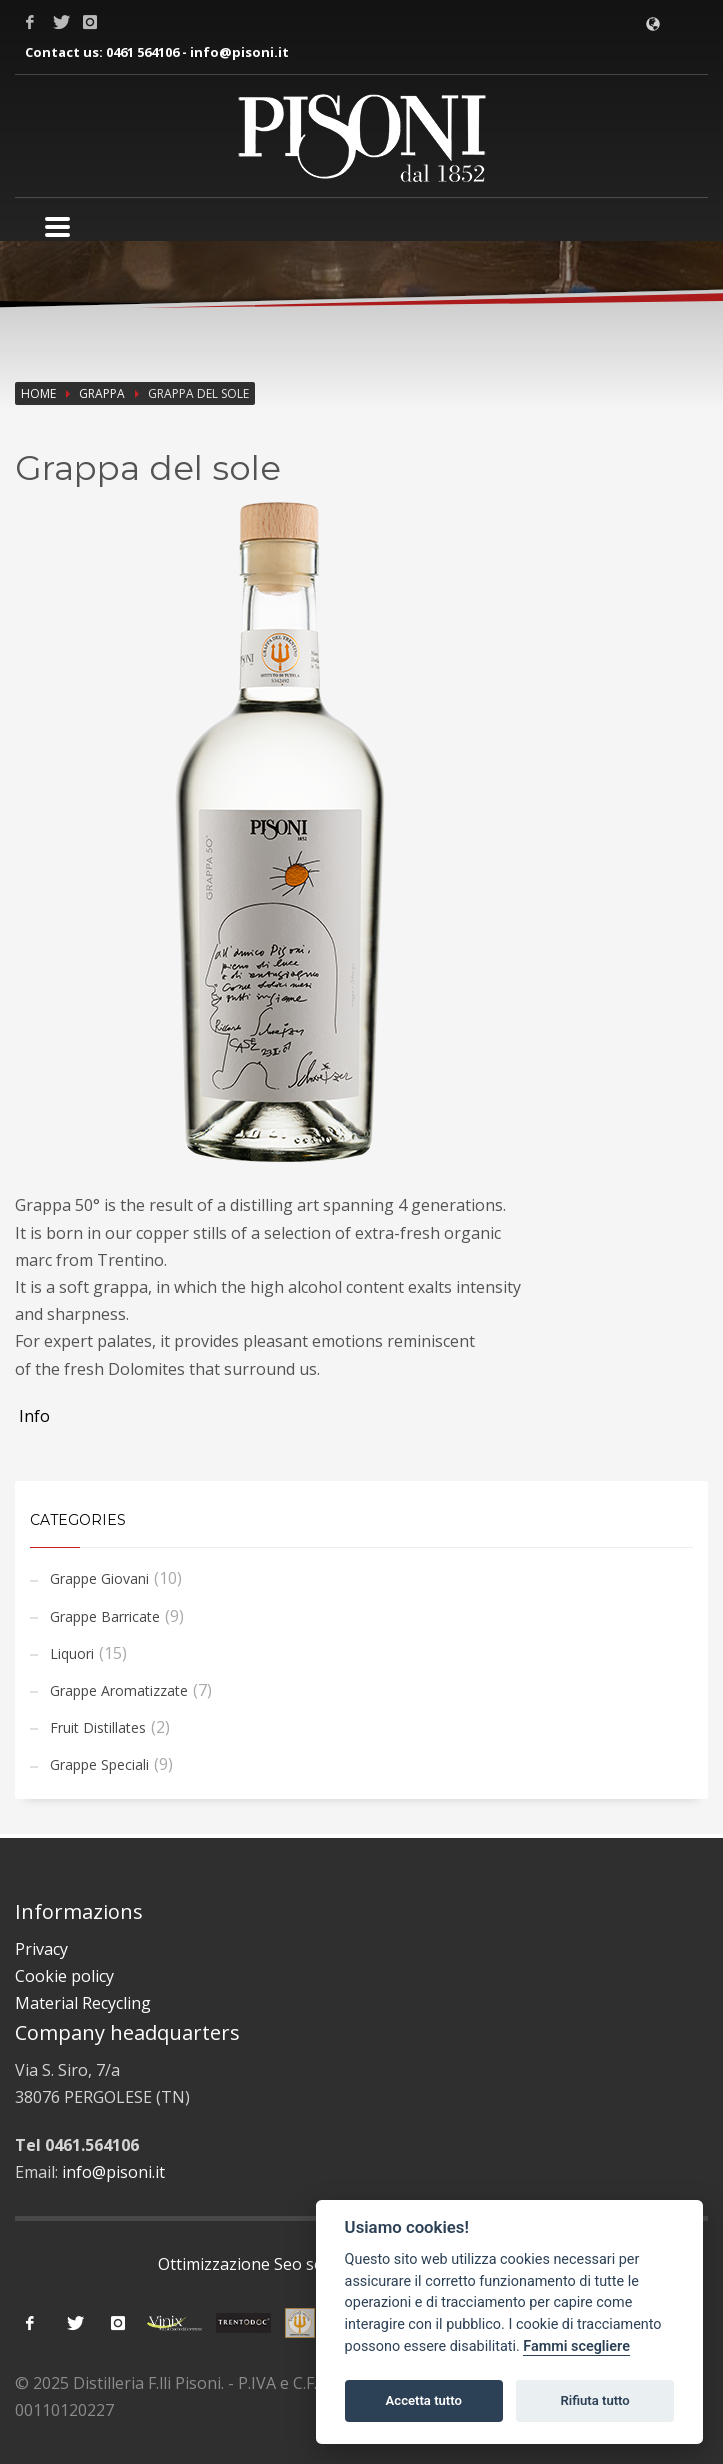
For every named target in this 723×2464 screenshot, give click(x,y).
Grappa (102, 393)
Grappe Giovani (99, 1578)
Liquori (72, 1653)
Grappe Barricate (105, 1616)
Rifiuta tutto (594, 2400)
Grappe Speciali (99, 1764)
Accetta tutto (424, 2400)
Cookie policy (64, 1976)
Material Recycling (83, 2003)
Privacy (41, 1949)
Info (32, 1416)
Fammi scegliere (576, 2346)
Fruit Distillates (98, 1727)
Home (38, 393)
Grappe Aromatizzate (119, 1690)
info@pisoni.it (239, 52)
